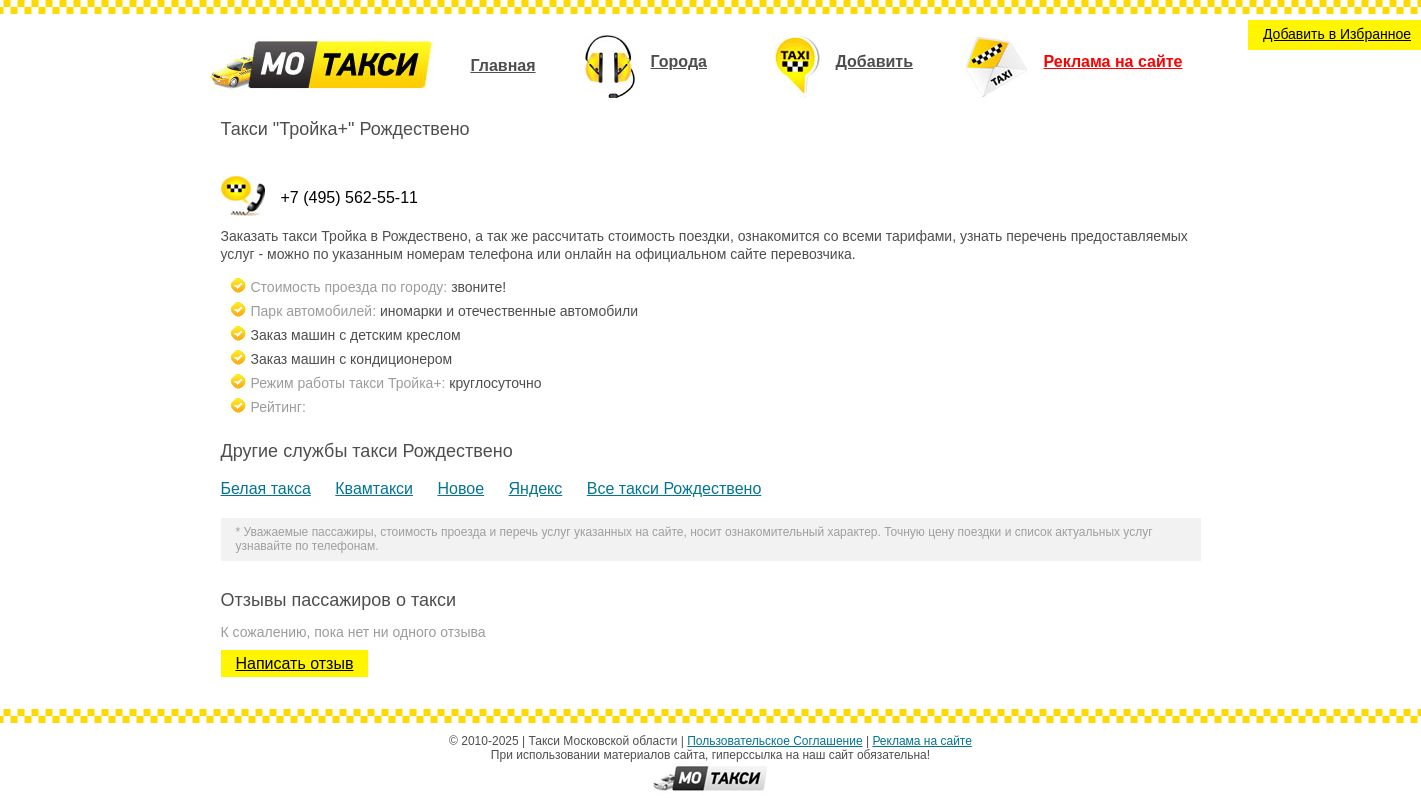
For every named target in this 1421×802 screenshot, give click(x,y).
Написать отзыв (295, 663)
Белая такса (266, 488)
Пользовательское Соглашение (774, 741)
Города (645, 61)
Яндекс (535, 488)
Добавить (844, 61)
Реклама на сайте (1073, 61)
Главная (502, 65)
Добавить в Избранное (1337, 34)
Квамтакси (374, 488)
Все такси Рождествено (674, 488)
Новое (460, 488)
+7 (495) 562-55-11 (349, 197)
